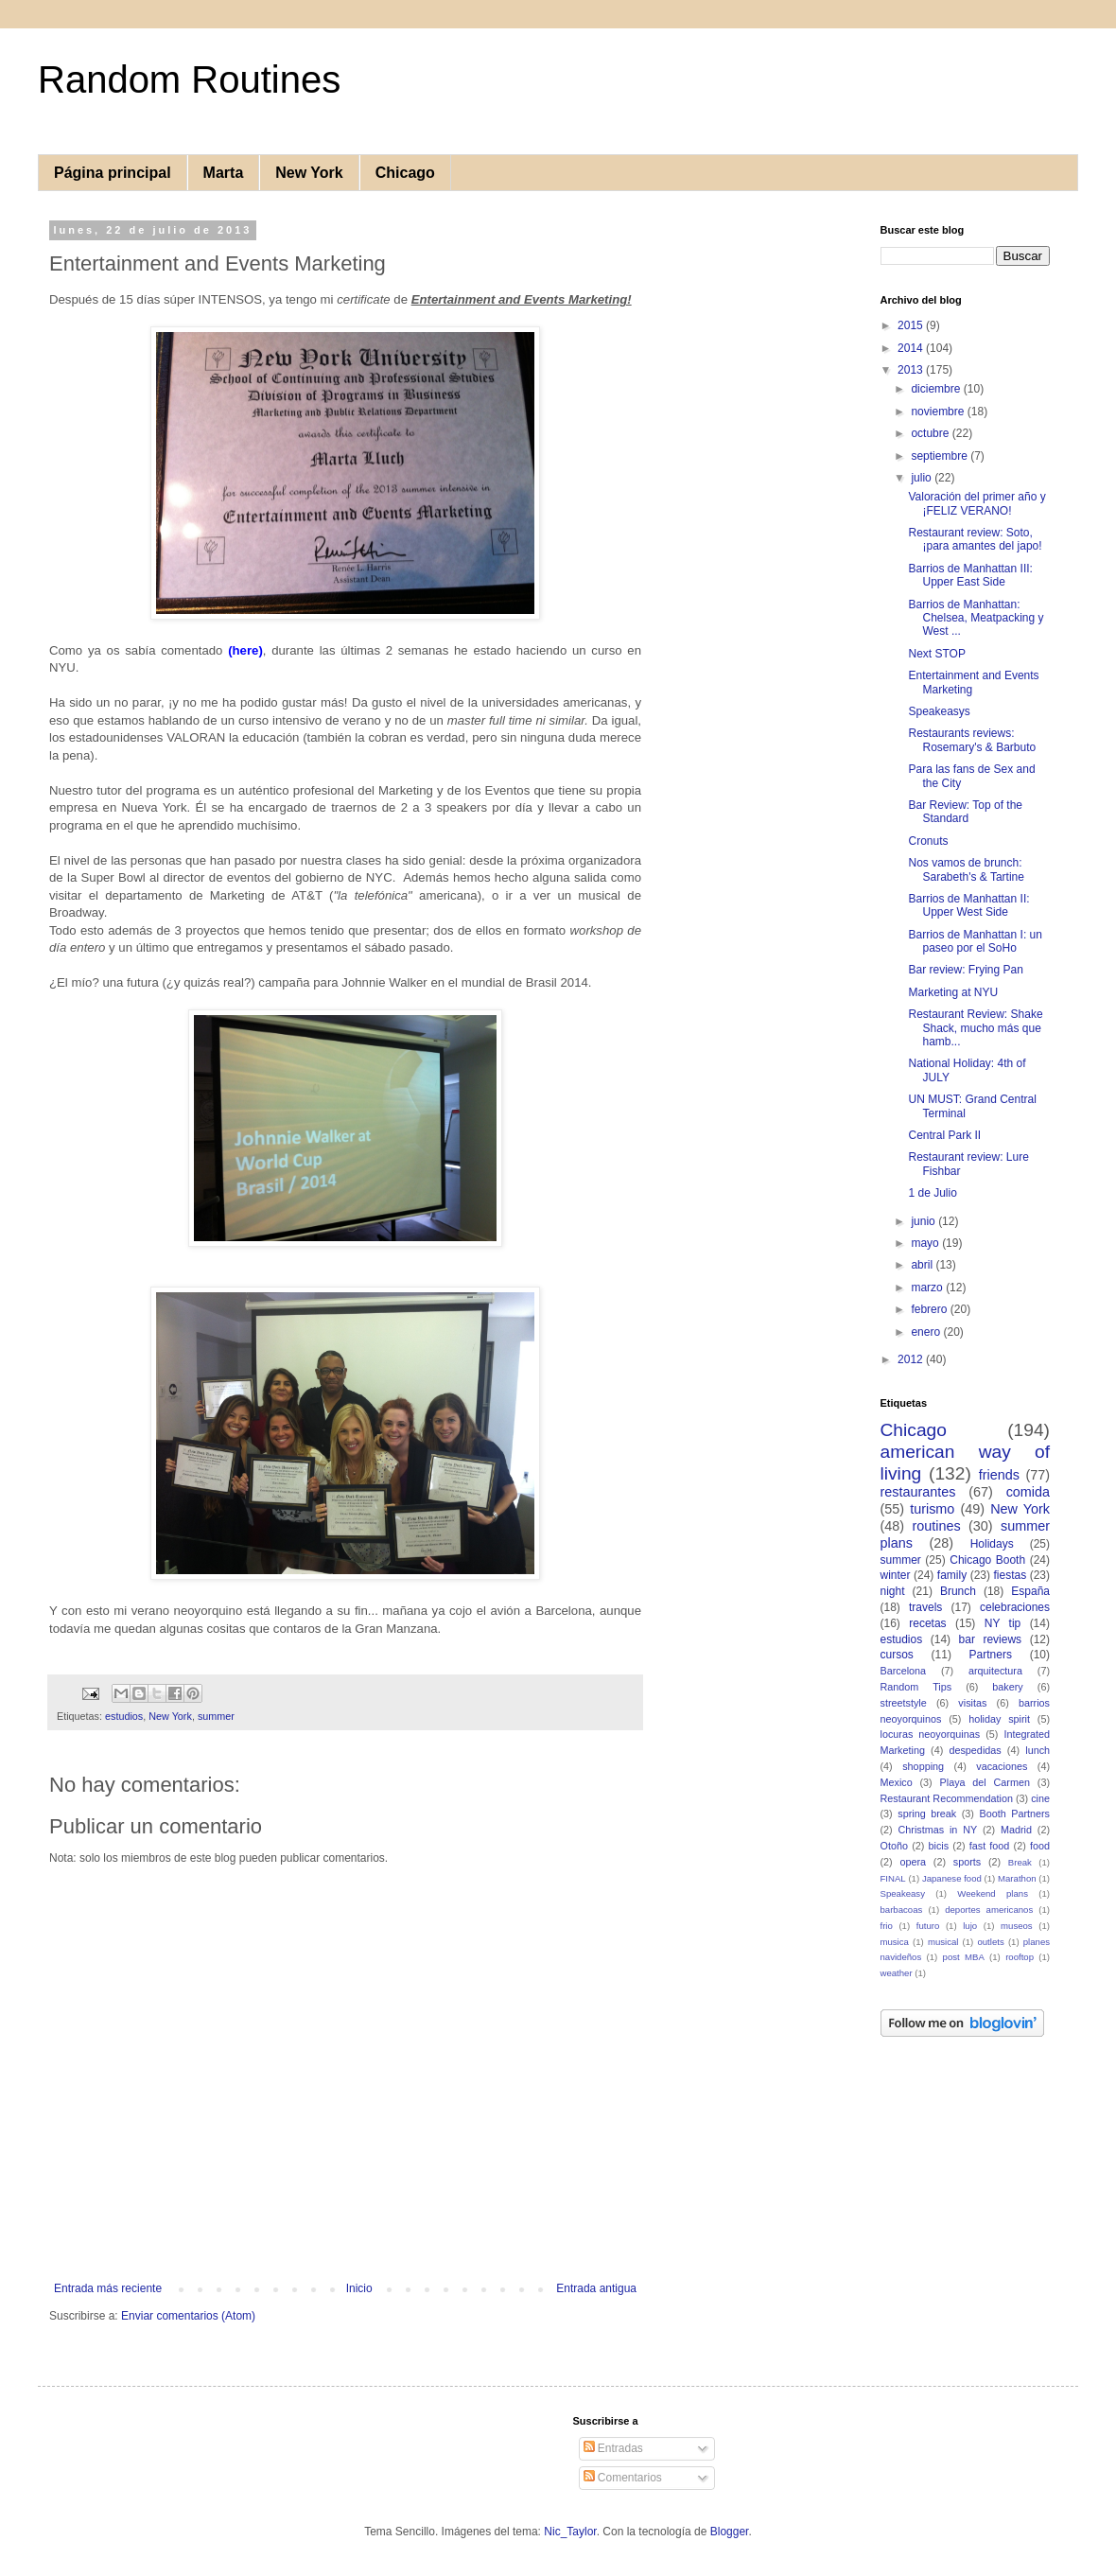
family (952, 1575)
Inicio (359, 2288)
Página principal (112, 173)
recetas (927, 1623)
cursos (897, 1654)
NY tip (1003, 1623)
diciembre (937, 388)
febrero (930, 1309)
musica (895, 1941)
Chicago (405, 173)
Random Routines (189, 79)
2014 (912, 348)
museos (1017, 1925)
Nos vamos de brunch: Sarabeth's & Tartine (965, 869)
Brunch (958, 1591)
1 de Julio (932, 1193)
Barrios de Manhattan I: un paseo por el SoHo (974, 941)
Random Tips (916, 1686)
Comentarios (623, 2477)
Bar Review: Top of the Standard (965, 811)
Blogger (729, 2531)
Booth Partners (1014, 1813)
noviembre (939, 411)
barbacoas (902, 1909)
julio (922, 477)
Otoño (894, 1845)
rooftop (1019, 1957)
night (893, 1591)
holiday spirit (999, 1719)
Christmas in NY (938, 1829)
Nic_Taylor (570, 2531)
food (1040, 1845)
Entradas (613, 2448)
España (1030, 1591)
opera (912, 1861)
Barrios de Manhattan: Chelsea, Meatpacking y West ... (975, 618)
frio (887, 1925)
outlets (990, 1941)
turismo (932, 1508)
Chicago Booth (987, 1560)
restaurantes (918, 1491)
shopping (923, 1766)
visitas (972, 1703)
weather (897, 1973)
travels (925, 1607)
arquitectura (995, 1670)
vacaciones (1001, 1766)
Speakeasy (903, 1893)
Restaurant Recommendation (947, 1798)
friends (999, 1474)
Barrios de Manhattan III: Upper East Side (970, 575)
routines (936, 1525)
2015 (912, 325)
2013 (912, 370)
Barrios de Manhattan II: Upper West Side (968, 905)
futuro (928, 1925)
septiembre (940, 456)
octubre (931, 433)
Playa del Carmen (985, 1782)
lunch (1037, 1750)
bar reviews (990, 1639)
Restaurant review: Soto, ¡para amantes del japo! (974, 539)
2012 (912, 1359)
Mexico (897, 1782)
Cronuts (928, 841)
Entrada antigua (596, 2288)
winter (896, 1575)
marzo (928, 1287)
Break (1020, 1862)
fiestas (1009, 1575)
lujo (970, 1925)
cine (1040, 1798)
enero (927, 1332)
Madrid (1016, 1829)
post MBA (964, 1957)
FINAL (893, 1878)
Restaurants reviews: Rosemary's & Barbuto (972, 740)
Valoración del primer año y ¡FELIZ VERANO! (976, 503)
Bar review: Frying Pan (965, 969)
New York (308, 173)
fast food (989, 1845)
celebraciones (1015, 1607)
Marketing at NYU (953, 992)
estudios (124, 1716)
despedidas (975, 1750)
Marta (223, 173)
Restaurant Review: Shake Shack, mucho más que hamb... (975, 1028)
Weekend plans (992, 1893)
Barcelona (904, 1670)
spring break (927, 1813)
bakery (1007, 1686)
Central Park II (944, 1135)
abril (923, 1264)
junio (924, 1221)
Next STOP (936, 653)
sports (967, 1861)
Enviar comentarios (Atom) (188, 2315)
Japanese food (952, 1878)
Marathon (1017, 1878)
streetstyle (904, 1703)
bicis (939, 1845)
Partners (990, 1654)
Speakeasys (938, 711)
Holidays (992, 1544)
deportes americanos (989, 1909)
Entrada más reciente (108, 2288)
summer (216, 1716)
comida (1028, 1491)
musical (943, 1941)
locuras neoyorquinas (931, 1734)
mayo (926, 1243)
